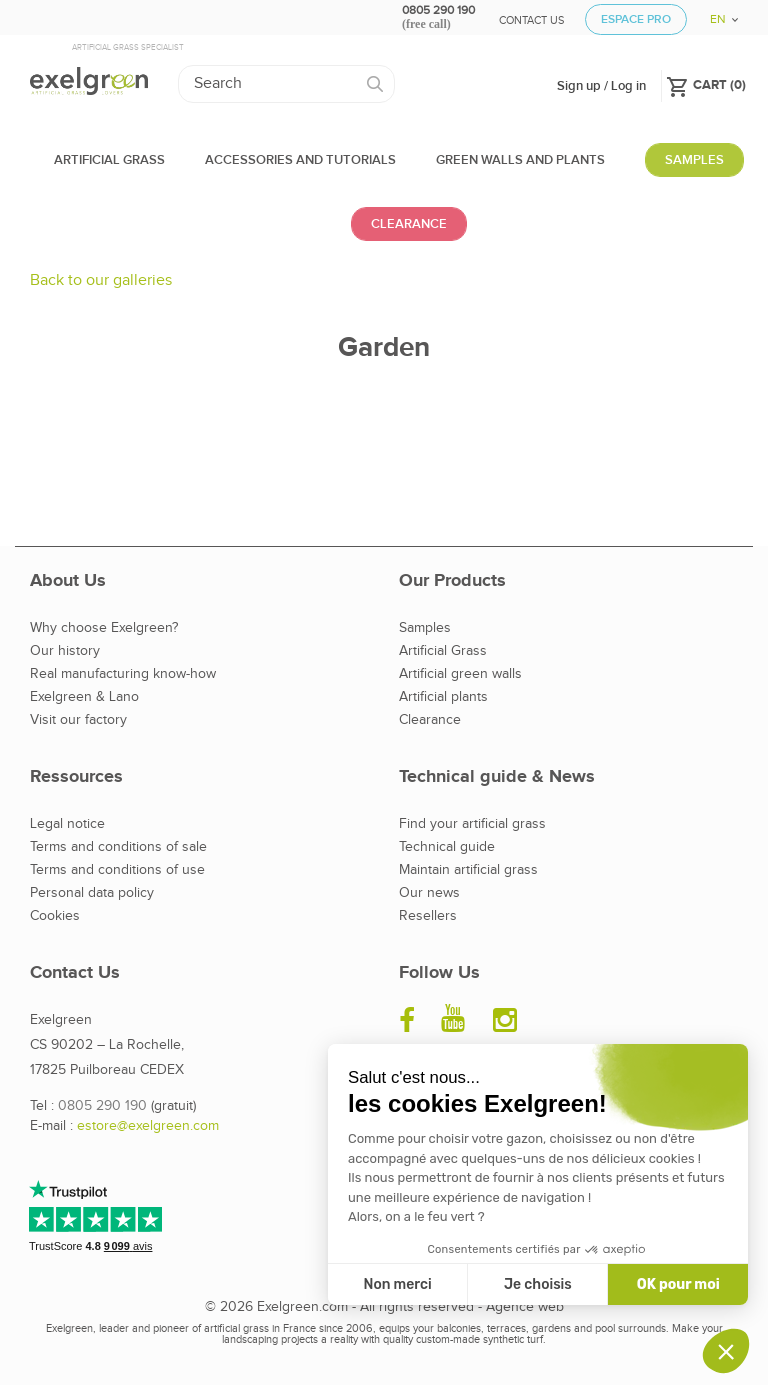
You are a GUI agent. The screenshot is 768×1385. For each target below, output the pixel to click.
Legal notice (67, 824)
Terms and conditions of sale (118, 847)
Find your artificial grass (472, 824)
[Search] (287, 84)
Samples (425, 628)
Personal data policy (92, 893)
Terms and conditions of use (117, 870)
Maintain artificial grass (468, 870)
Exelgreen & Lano (84, 697)
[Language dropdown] (717, 12)
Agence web (525, 1307)
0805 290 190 (102, 1106)
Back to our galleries (101, 280)
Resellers (428, 916)
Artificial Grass (443, 651)
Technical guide (447, 847)
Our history (65, 651)
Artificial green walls (460, 674)
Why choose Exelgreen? (104, 628)
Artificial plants (443, 697)
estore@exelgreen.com (148, 1126)
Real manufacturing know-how (123, 674)
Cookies (55, 916)
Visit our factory (78, 720)
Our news (429, 893)
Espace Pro (636, 19)
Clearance (430, 720)
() (706, 84)
